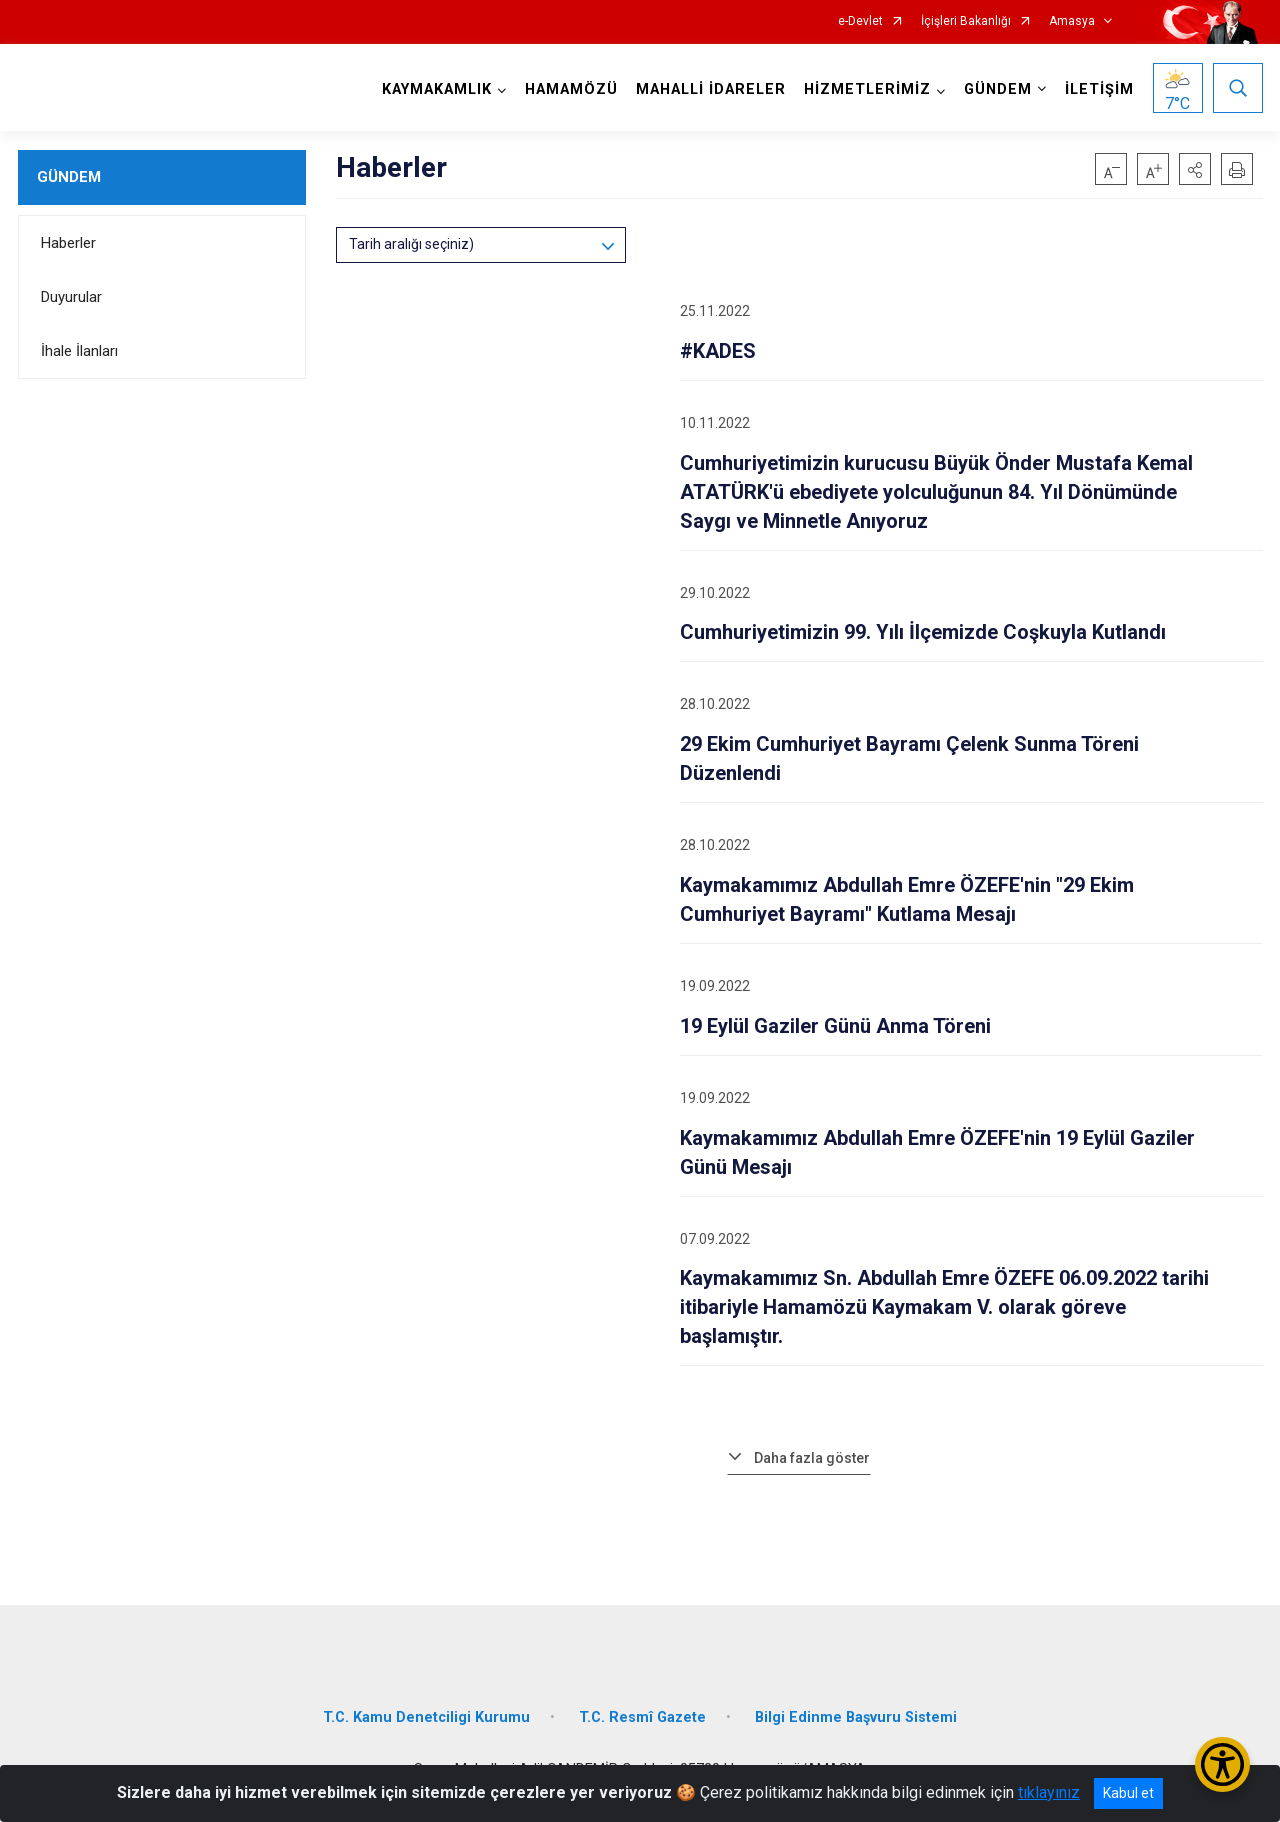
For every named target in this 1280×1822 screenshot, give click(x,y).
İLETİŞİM (1099, 89)
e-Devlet (860, 21)
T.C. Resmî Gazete (642, 1717)
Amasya (1072, 21)
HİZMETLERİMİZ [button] (867, 89)
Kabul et (1128, 1793)
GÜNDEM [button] (998, 89)
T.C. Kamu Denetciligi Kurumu (426, 1717)
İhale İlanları (79, 351)
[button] (1195, 169)
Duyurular (71, 297)
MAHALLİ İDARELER (711, 89)
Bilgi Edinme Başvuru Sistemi (856, 1717)
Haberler (68, 243)
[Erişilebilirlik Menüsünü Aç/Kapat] (1222, 1764)
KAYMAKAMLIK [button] (437, 89)
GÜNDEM (69, 177)
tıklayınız (1049, 1792)
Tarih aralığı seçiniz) (411, 244)
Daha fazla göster (812, 1458)
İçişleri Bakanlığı (966, 21)
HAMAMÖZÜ (571, 89)
